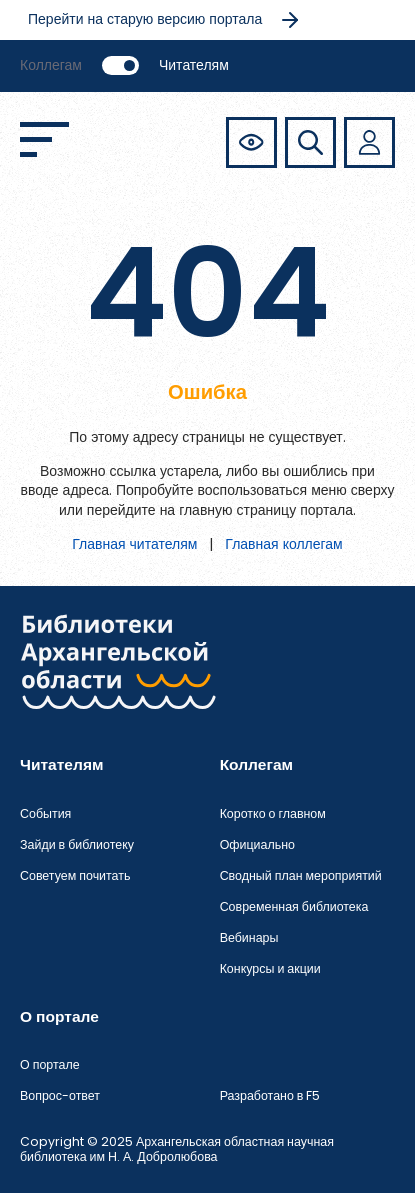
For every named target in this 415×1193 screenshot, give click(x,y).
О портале (50, 1064)
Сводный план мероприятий (301, 875)
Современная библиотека (294, 906)
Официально (257, 844)
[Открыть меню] (44, 139)
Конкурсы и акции (270, 968)
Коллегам (51, 65)
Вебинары (249, 937)
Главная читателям (134, 544)
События (45, 813)
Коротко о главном (273, 813)
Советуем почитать (75, 875)
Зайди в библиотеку (77, 844)
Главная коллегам (283, 544)
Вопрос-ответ (60, 1095)
